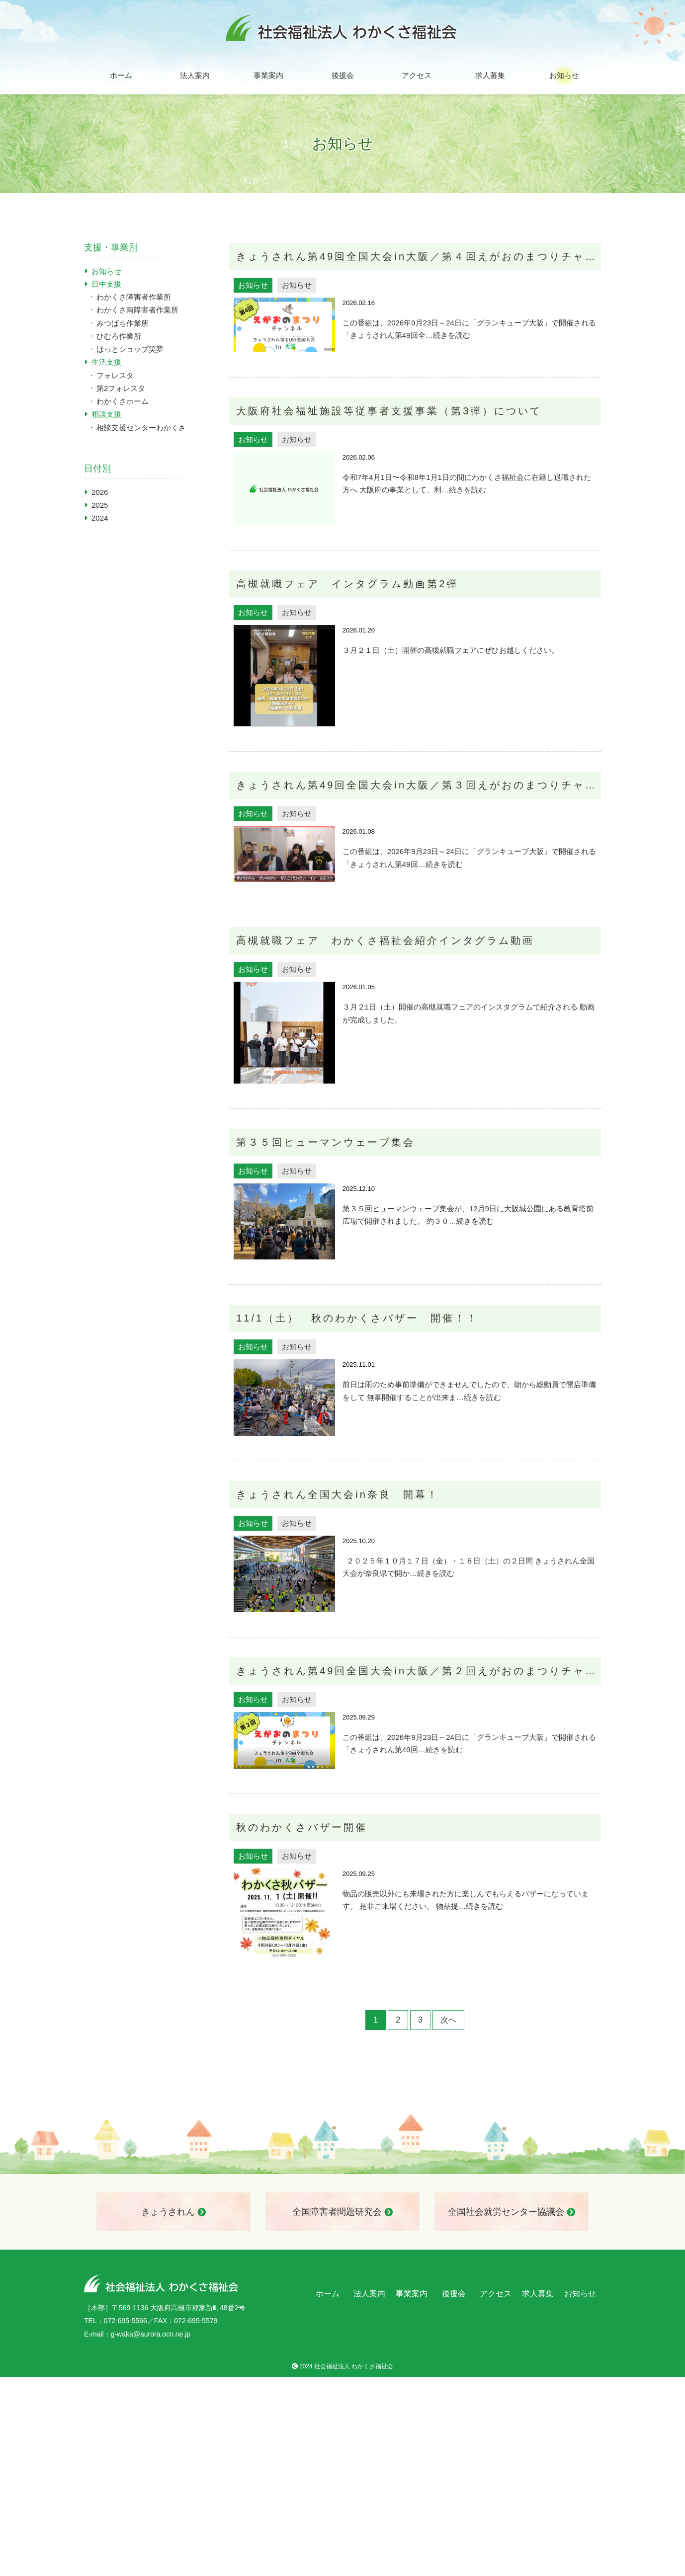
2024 (99, 518)
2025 (99, 505)
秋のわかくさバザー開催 (301, 1827)
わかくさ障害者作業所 (133, 297)
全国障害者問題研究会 (342, 2212)
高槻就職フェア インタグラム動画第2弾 (347, 583)
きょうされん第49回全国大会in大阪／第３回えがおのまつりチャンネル (418, 785)
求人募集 (490, 75)
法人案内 (195, 75)
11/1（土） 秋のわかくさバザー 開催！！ (357, 1318)
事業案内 (268, 75)
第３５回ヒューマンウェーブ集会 (325, 1142)
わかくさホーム (122, 401)
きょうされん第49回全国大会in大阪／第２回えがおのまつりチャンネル (418, 1670)
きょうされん (173, 2212)
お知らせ (564, 75)
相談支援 (106, 414)
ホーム (121, 75)
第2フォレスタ (120, 388)
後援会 (343, 75)
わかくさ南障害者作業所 (137, 310)
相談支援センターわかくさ (141, 427)
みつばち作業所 (122, 323)
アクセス (416, 75)
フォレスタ (115, 375)
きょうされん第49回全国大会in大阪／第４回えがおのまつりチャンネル (418, 256)
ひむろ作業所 (118, 336)
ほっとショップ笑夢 (130, 349)
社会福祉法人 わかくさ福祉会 (353, 2366)
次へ (448, 2020)
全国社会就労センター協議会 (511, 2212)
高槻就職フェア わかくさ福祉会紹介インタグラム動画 (385, 940)
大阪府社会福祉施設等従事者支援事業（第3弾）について (389, 410)
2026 (99, 492)
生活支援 (106, 362)
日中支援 (106, 284)
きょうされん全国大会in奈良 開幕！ (337, 1494)
